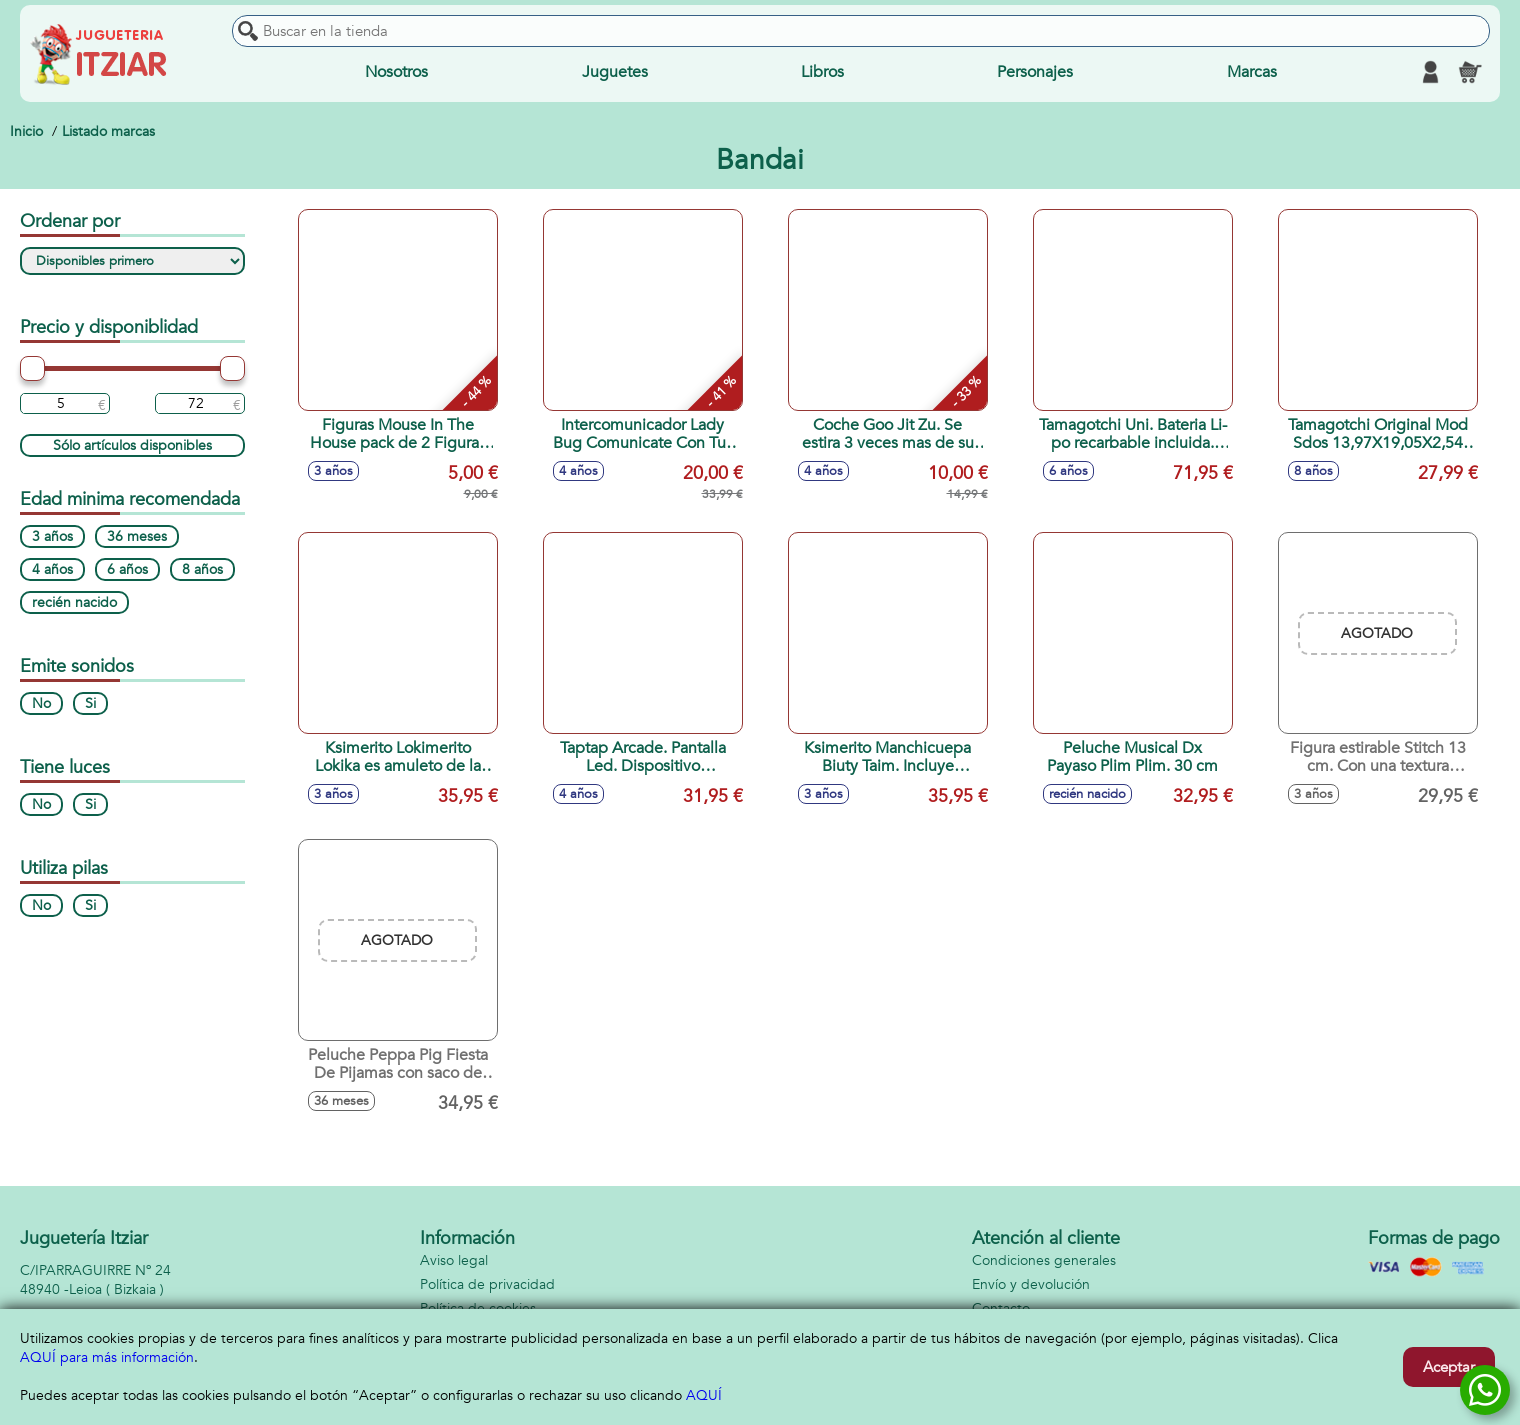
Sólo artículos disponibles (132, 445)
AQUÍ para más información (107, 1357)
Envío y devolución (1031, 1284)
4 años (52, 569)
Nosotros (396, 72)
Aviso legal (454, 1260)
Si (90, 703)
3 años (52, 536)
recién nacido (74, 602)
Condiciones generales (1044, 1260)
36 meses (137, 536)
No (41, 703)
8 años (202, 569)
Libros (822, 72)
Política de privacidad (487, 1284)
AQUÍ (704, 1395)
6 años (127, 569)
